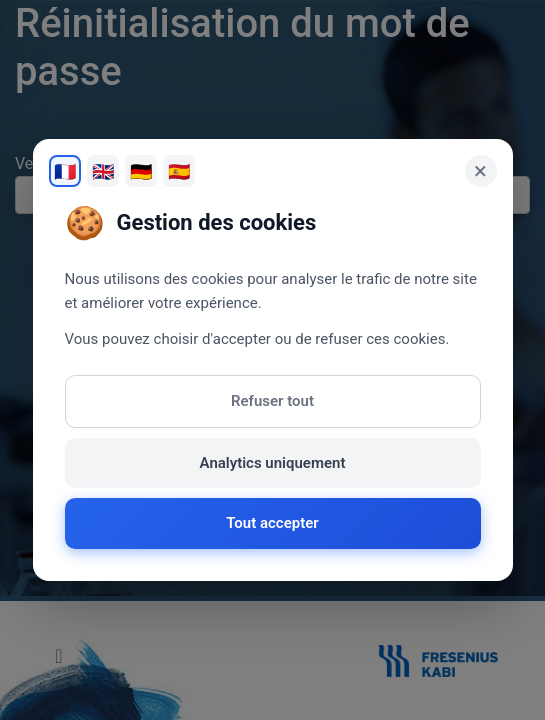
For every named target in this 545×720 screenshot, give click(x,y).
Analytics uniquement (273, 463)
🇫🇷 (65, 171)
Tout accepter (272, 523)
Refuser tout (272, 401)
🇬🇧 (103, 171)
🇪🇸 (179, 171)
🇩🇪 (141, 171)
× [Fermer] (480, 171)
